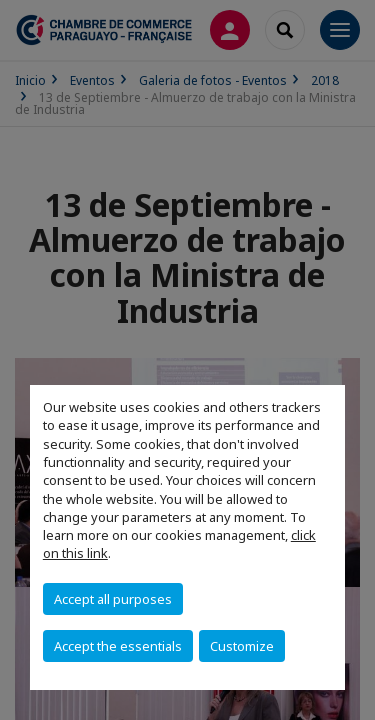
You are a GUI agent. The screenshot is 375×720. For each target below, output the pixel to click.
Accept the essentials (118, 646)
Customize (242, 646)
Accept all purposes (113, 599)
